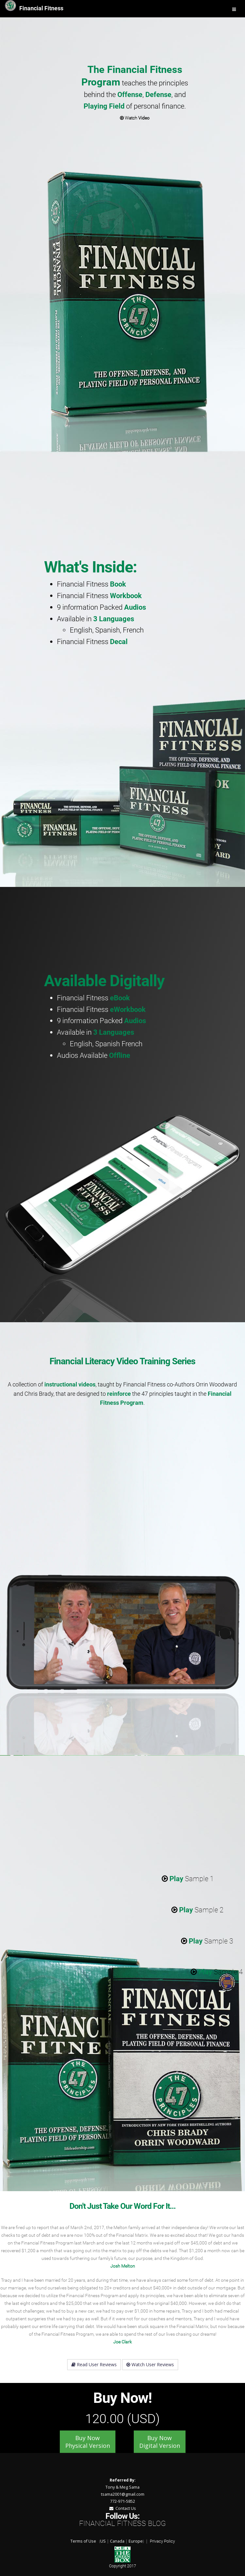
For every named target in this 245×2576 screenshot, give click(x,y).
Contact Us (122, 2508)
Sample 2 (197, 1910)
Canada (117, 2541)
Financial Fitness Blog (122, 2523)
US (103, 2541)
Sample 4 (217, 1972)
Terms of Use (83, 2541)
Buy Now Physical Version (87, 2441)
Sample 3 (207, 1941)
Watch (135, 117)
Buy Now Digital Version (159, 2441)
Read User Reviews (94, 2364)
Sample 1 (188, 1878)
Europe (136, 2541)
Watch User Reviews (150, 2364)
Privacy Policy (162, 2541)
